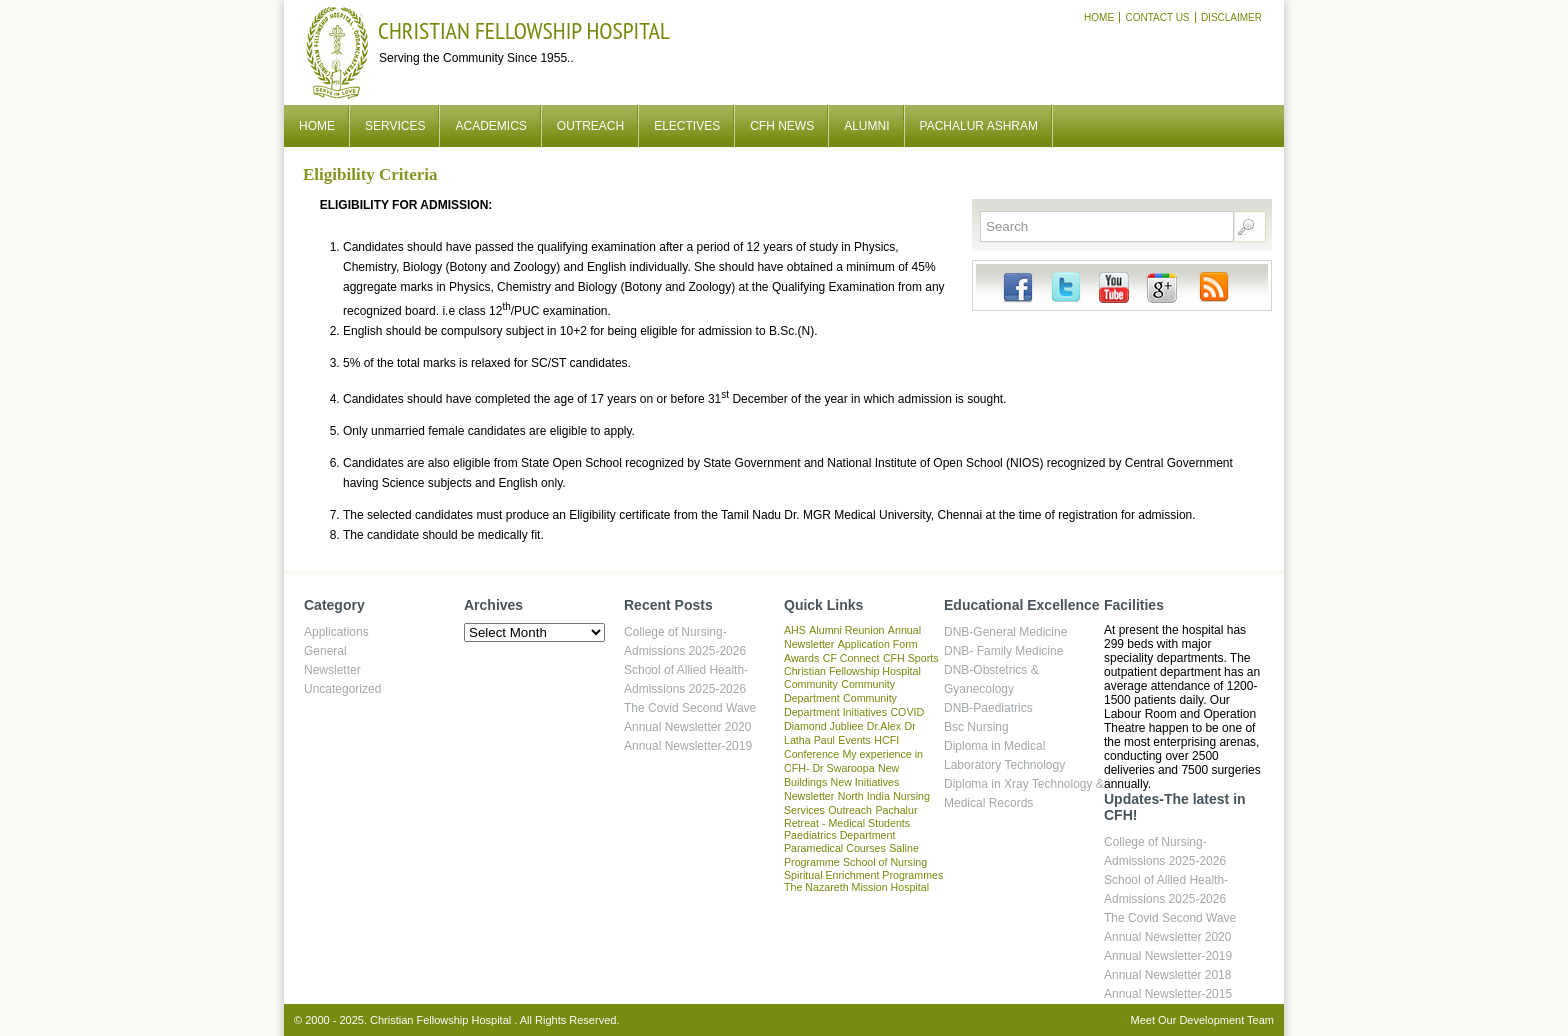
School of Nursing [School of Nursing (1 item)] (885, 862)
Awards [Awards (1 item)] (801, 658)
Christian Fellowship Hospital (524, 30)
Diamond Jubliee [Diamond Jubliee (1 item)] (823, 726)
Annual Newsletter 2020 (687, 727)
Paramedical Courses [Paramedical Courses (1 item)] (835, 848)
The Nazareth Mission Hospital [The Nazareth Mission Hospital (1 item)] (856, 887)
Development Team (1226, 1020)
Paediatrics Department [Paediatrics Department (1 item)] (839, 835)
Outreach (590, 126)
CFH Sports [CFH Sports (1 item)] (911, 658)
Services (395, 126)
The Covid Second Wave (690, 708)
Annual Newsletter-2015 (1168, 994)
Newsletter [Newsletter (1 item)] (809, 796)
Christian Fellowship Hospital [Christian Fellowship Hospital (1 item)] (852, 671)
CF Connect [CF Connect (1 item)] (851, 658)
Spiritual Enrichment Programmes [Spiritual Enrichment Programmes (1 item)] (863, 875)
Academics (490, 126)
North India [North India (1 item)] (864, 796)
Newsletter (332, 670)
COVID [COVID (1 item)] (907, 712)
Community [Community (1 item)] (811, 684)
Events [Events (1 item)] (854, 740)
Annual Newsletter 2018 (1167, 975)
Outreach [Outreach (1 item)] (850, 810)
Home (1099, 17)
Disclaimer (1231, 17)
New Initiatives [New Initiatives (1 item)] (865, 782)
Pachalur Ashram (979, 126)
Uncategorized (342, 689)
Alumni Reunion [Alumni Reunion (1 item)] (846, 630)
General (325, 651)
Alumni (866, 126)
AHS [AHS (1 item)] (795, 630)
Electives (687, 126)
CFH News (782, 126)
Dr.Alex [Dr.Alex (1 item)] (884, 726)
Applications (336, 632)
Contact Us (1157, 17)
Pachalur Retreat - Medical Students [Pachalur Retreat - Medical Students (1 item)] (850, 816)
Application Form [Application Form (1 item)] (878, 644)
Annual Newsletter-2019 (688, 746)
